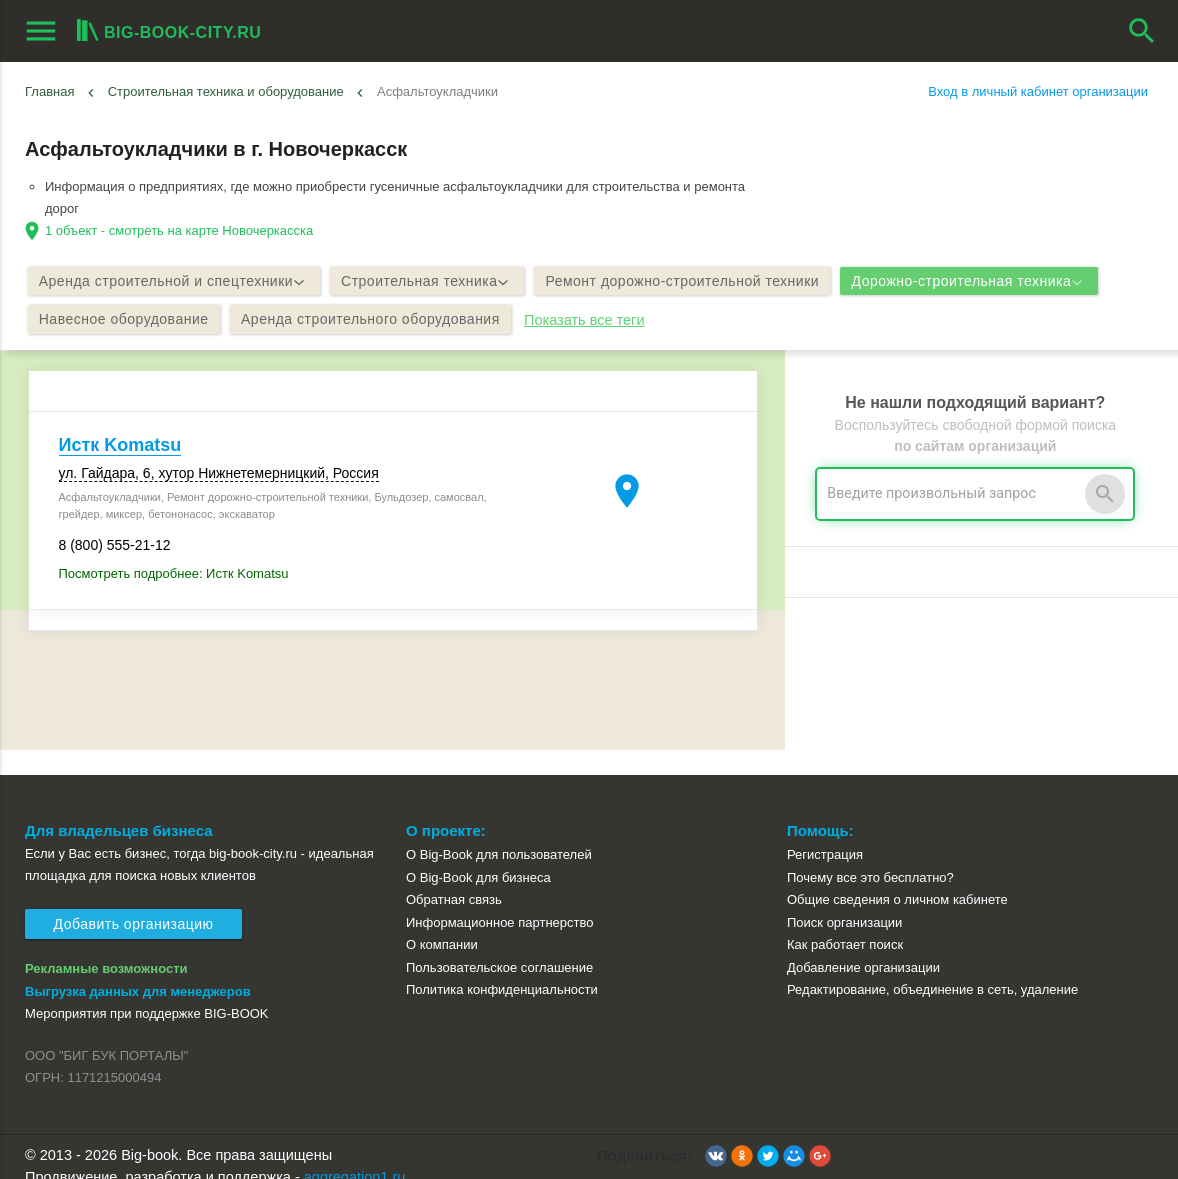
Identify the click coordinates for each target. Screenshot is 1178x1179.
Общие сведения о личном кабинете (897, 877)
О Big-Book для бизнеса (478, 855)
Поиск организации (844, 900)
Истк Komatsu (120, 449)
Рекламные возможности (106, 946)
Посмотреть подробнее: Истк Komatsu (174, 577)
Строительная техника (437, 282)
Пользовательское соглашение (499, 945)
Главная (49, 91)
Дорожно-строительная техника (994, 282)
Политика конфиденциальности (502, 968)
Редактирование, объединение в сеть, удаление (932, 968)
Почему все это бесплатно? (870, 855)
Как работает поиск (845, 923)
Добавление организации (863, 945)
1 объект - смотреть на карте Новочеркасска (179, 230)
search (1142, 31)
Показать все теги (599, 322)
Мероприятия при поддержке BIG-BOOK (147, 991)
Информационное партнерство (499, 900)
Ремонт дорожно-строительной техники (700, 282)
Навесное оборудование (128, 322)
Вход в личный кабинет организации (1038, 91)
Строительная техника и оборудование (226, 91)
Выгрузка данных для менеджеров (138, 969)
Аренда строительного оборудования (381, 322)
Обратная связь (454, 877)
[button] (716, 1134)
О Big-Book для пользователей (499, 832)
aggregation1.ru (355, 1155)
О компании (442, 923)
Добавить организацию (134, 903)
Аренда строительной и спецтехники (177, 282)
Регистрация (825, 832)
